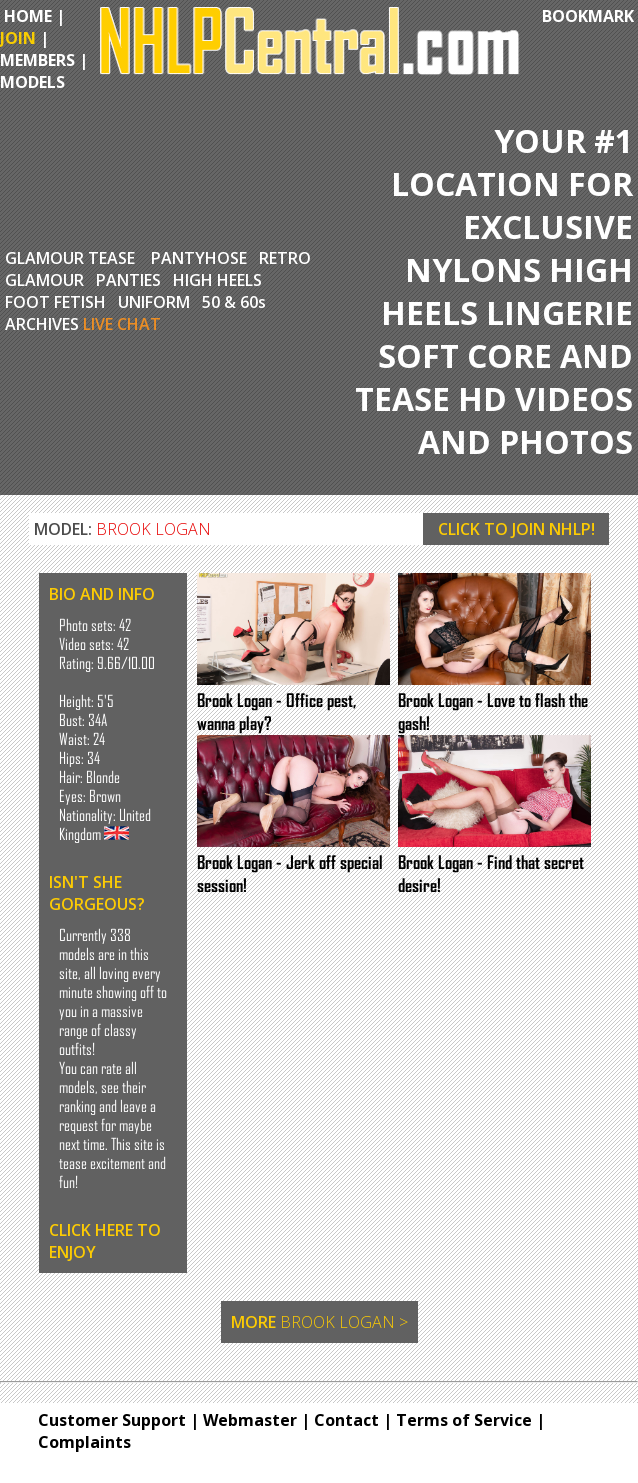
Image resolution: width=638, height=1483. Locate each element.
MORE (319, 1322)
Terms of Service (464, 1420)
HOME (26, 16)
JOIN (18, 38)
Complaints (84, 1442)
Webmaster (250, 1420)
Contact (346, 1420)
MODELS (32, 82)
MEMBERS (37, 60)
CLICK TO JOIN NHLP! (516, 529)
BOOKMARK (588, 16)
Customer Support (112, 1420)
